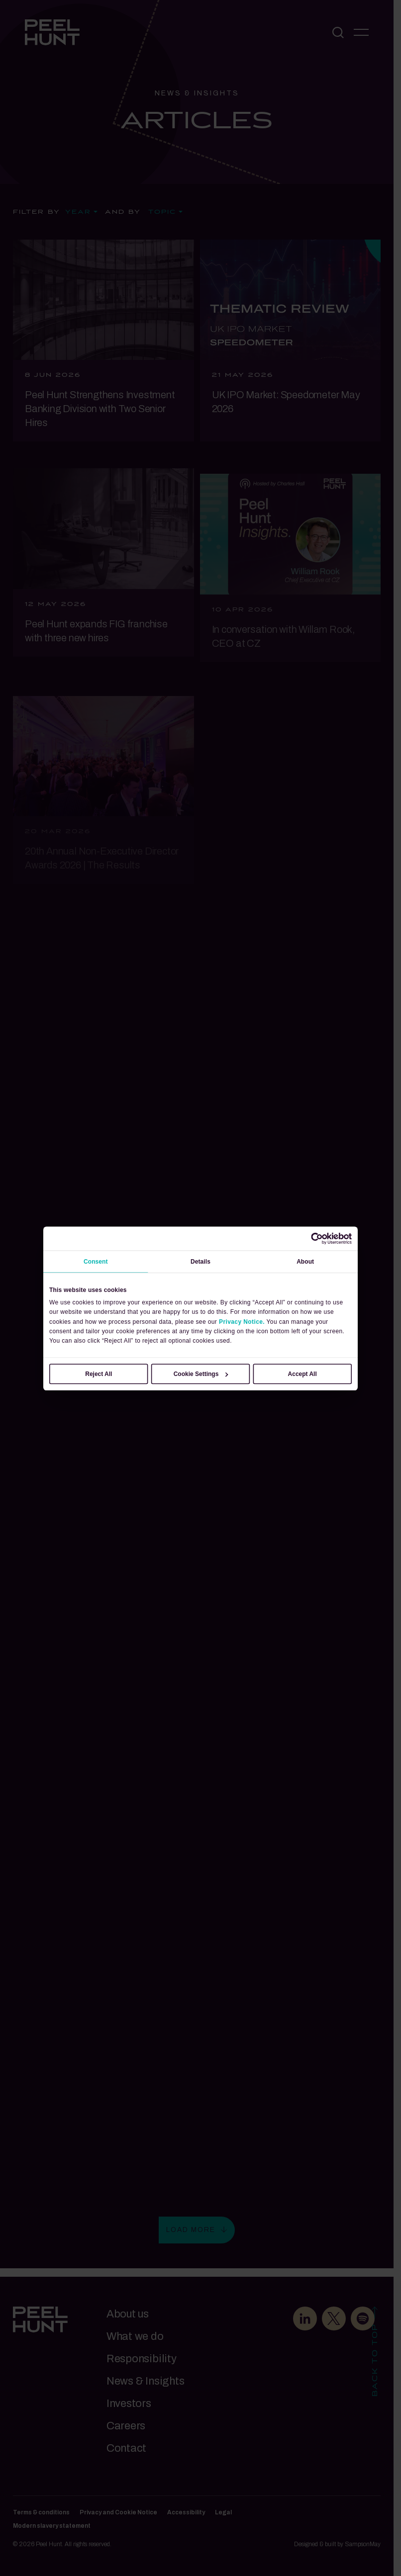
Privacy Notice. (242, 1321)
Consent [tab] (96, 1261)
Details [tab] (200, 1261)
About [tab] (305, 1261)
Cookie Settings (201, 1374)
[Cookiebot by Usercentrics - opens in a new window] (317, 1238)
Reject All (98, 1374)
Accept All (302, 1374)
